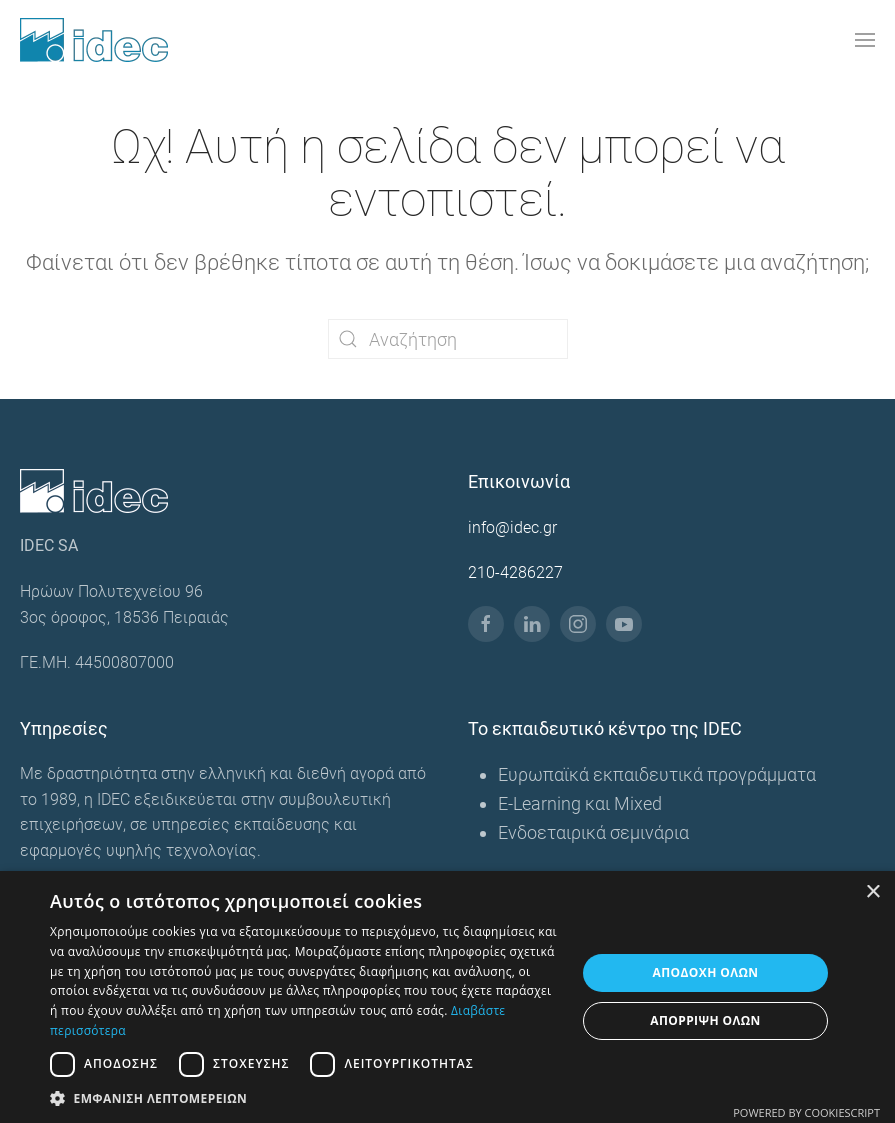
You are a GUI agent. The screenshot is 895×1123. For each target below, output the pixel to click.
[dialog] (447, 997)
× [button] (872, 892)
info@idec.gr (512, 527)
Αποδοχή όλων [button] (706, 972)
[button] (865, 40)
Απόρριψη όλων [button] (705, 1020)
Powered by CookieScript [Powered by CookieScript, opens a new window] (806, 1112)
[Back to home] (94, 40)
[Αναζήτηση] (448, 339)
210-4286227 (515, 572)
